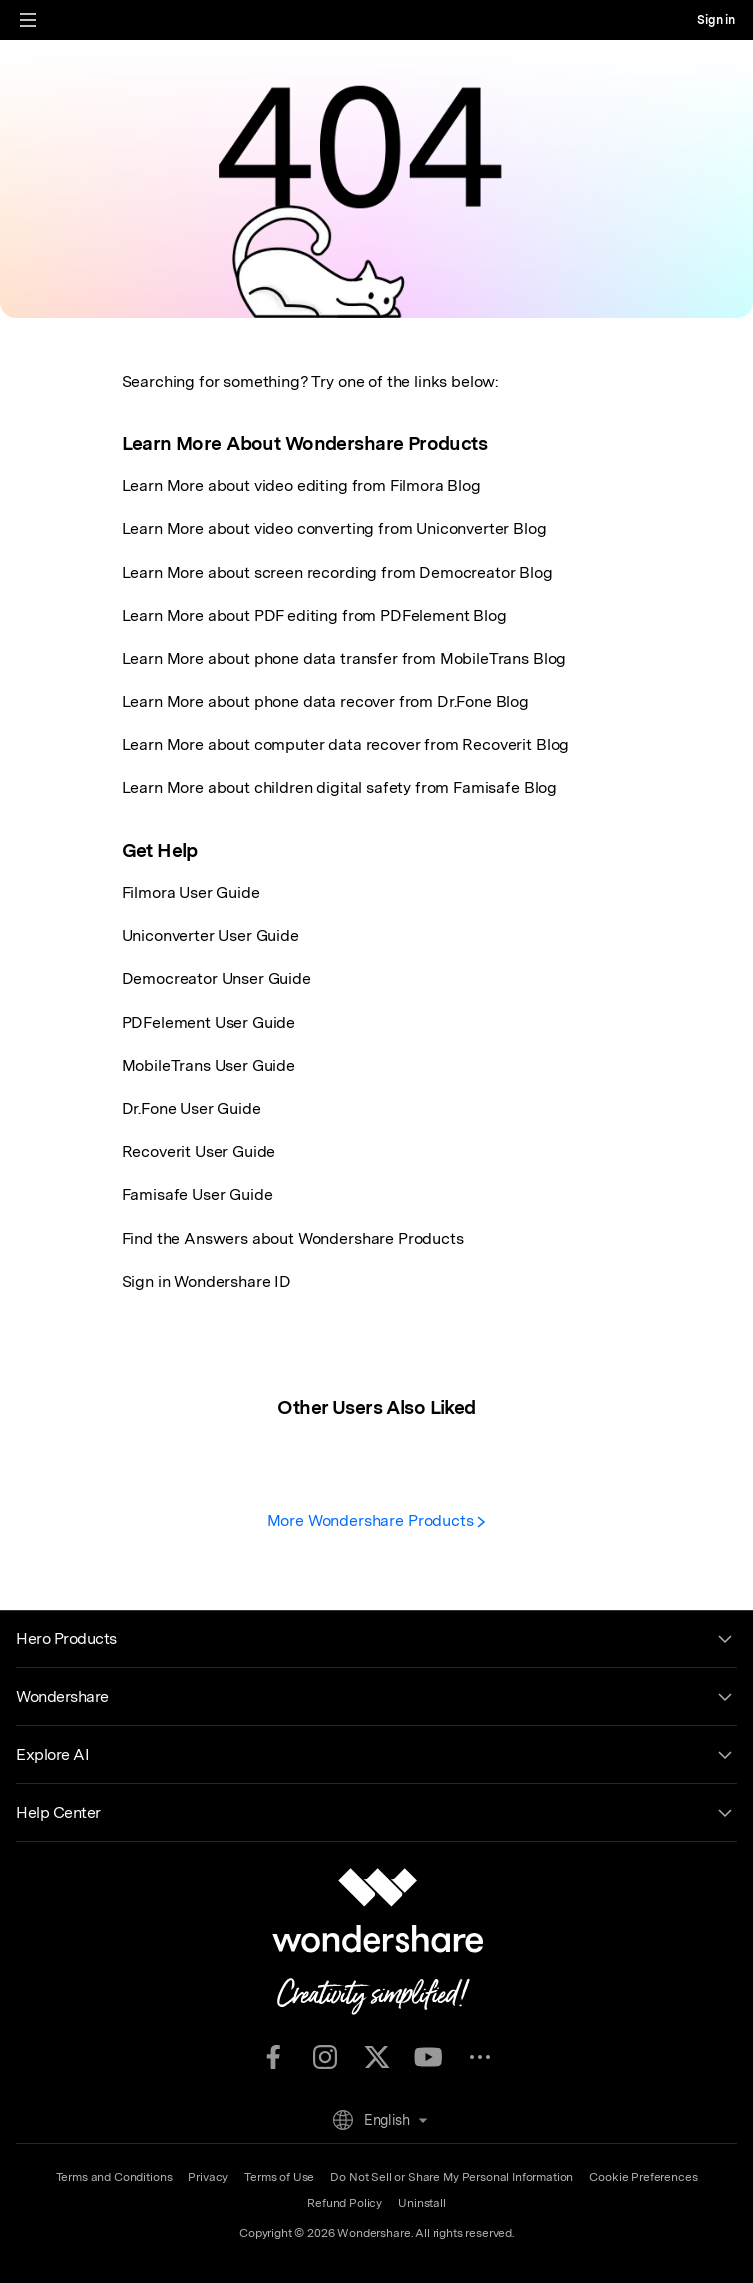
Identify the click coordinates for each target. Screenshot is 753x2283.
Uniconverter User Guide (210, 935)
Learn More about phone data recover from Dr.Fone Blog (326, 701)
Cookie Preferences (643, 2177)
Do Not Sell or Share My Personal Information (451, 2177)
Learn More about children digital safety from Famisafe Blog (340, 787)
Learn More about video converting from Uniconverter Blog (334, 528)
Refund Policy (344, 2203)
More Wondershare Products (377, 1520)
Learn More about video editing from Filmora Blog (301, 485)
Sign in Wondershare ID (206, 1281)
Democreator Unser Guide (216, 978)
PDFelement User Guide (209, 1022)
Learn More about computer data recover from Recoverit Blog (346, 744)
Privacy (208, 2177)
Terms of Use (279, 2177)
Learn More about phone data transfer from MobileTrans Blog (344, 658)
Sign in (716, 20)
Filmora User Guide (191, 892)
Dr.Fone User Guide (191, 1108)
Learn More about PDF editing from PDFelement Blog (314, 615)
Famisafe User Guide (197, 1194)
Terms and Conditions (114, 2177)
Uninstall (422, 2203)
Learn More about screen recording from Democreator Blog (337, 572)
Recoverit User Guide (199, 1151)
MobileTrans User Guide (208, 1065)
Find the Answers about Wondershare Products (293, 1238)
